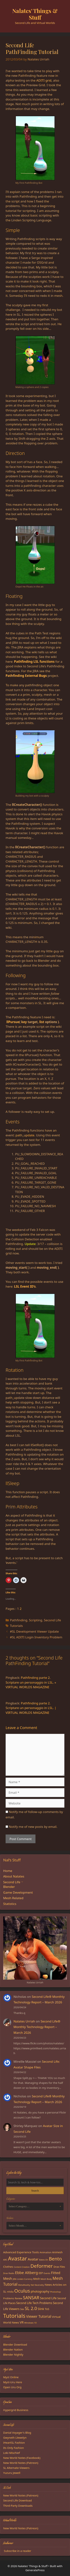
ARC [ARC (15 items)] (5, 2259)
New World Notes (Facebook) (21, 2458)
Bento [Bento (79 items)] (55, 2258)
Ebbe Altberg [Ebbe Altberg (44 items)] (26, 2272)
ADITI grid (43, 80)
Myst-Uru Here (12, 2382)
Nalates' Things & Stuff (35, 14)
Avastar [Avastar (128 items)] (17, 2258)
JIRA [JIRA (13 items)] (14, 2279)
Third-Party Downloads (18, 2505)
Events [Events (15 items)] (47, 2273)
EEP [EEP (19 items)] (41, 2273)
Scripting (35, 1620)
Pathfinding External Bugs (26, 675)
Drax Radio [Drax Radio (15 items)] (8, 2273)
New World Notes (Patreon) (20, 2463)
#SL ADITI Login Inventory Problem (36, 1637)
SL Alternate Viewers (16, 2468)
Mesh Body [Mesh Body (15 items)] (46, 2279)
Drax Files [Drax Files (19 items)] (59, 2266)
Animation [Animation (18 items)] (46, 2252)
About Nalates (13, 1876)
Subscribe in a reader (17, 2551)
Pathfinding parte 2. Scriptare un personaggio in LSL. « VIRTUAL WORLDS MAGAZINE (31, 1682)
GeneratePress (35, 2570)
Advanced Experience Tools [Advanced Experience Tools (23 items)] (21, 2252)
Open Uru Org (12, 2387)
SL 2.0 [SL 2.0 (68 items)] (31, 2308)
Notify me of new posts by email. (33, 1826)
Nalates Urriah (24, 2021)
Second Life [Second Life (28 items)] (48, 2298)
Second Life (52, 1620)
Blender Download (15, 2344)
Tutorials (16, 1626)
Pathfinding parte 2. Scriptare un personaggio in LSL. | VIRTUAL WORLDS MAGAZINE (31, 1708)
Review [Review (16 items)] (18, 2298)
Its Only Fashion (13, 2448)
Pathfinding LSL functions (34, 661)
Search (35, 2190)
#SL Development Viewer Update (34, 1631)
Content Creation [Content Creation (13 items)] (22, 2267)
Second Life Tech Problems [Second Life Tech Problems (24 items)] (34, 2303)
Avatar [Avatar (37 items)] (33, 2259)
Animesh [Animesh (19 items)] (57, 2252)
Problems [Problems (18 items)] (8, 2298)
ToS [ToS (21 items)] (47, 2309)
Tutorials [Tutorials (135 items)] (14, 2315)
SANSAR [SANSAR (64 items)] (31, 2298)
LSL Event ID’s (25, 1286)
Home (7, 1871)
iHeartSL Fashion (14, 2442)
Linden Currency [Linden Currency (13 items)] (24, 2279)
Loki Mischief (11, 2453)
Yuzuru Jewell (11, 2473)
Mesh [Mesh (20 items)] (36, 2279)
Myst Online (11, 2377)
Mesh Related (13, 1898)
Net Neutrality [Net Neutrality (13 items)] (37, 2285)
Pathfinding (18, 1620)
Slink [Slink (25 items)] (41, 2309)
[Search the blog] (35, 2182)
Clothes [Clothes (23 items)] (8, 2266)
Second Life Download (17, 2500)
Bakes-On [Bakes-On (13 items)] (43, 2259)
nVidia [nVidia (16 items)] (10, 2291)
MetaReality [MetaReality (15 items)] (24, 2284)
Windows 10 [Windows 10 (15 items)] (30, 2322)
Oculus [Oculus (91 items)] (22, 2290)
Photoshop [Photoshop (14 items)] (55, 2291)
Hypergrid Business (15, 2410)
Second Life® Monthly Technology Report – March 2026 (36, 2027)
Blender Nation (13, 2349)
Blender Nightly (13, 2354)
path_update (24, 1135)
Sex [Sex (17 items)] (22, 2309)
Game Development (18, 1892)
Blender (9, 1887)
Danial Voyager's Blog (17, 2432)
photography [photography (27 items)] (40, 2291)
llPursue (12, 1022)
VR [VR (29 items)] (22, 2322)
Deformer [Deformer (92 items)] (41, 2266)
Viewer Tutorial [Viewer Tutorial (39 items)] (38, 2316)
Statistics (9, 1904)
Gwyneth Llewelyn (15, 2437)
